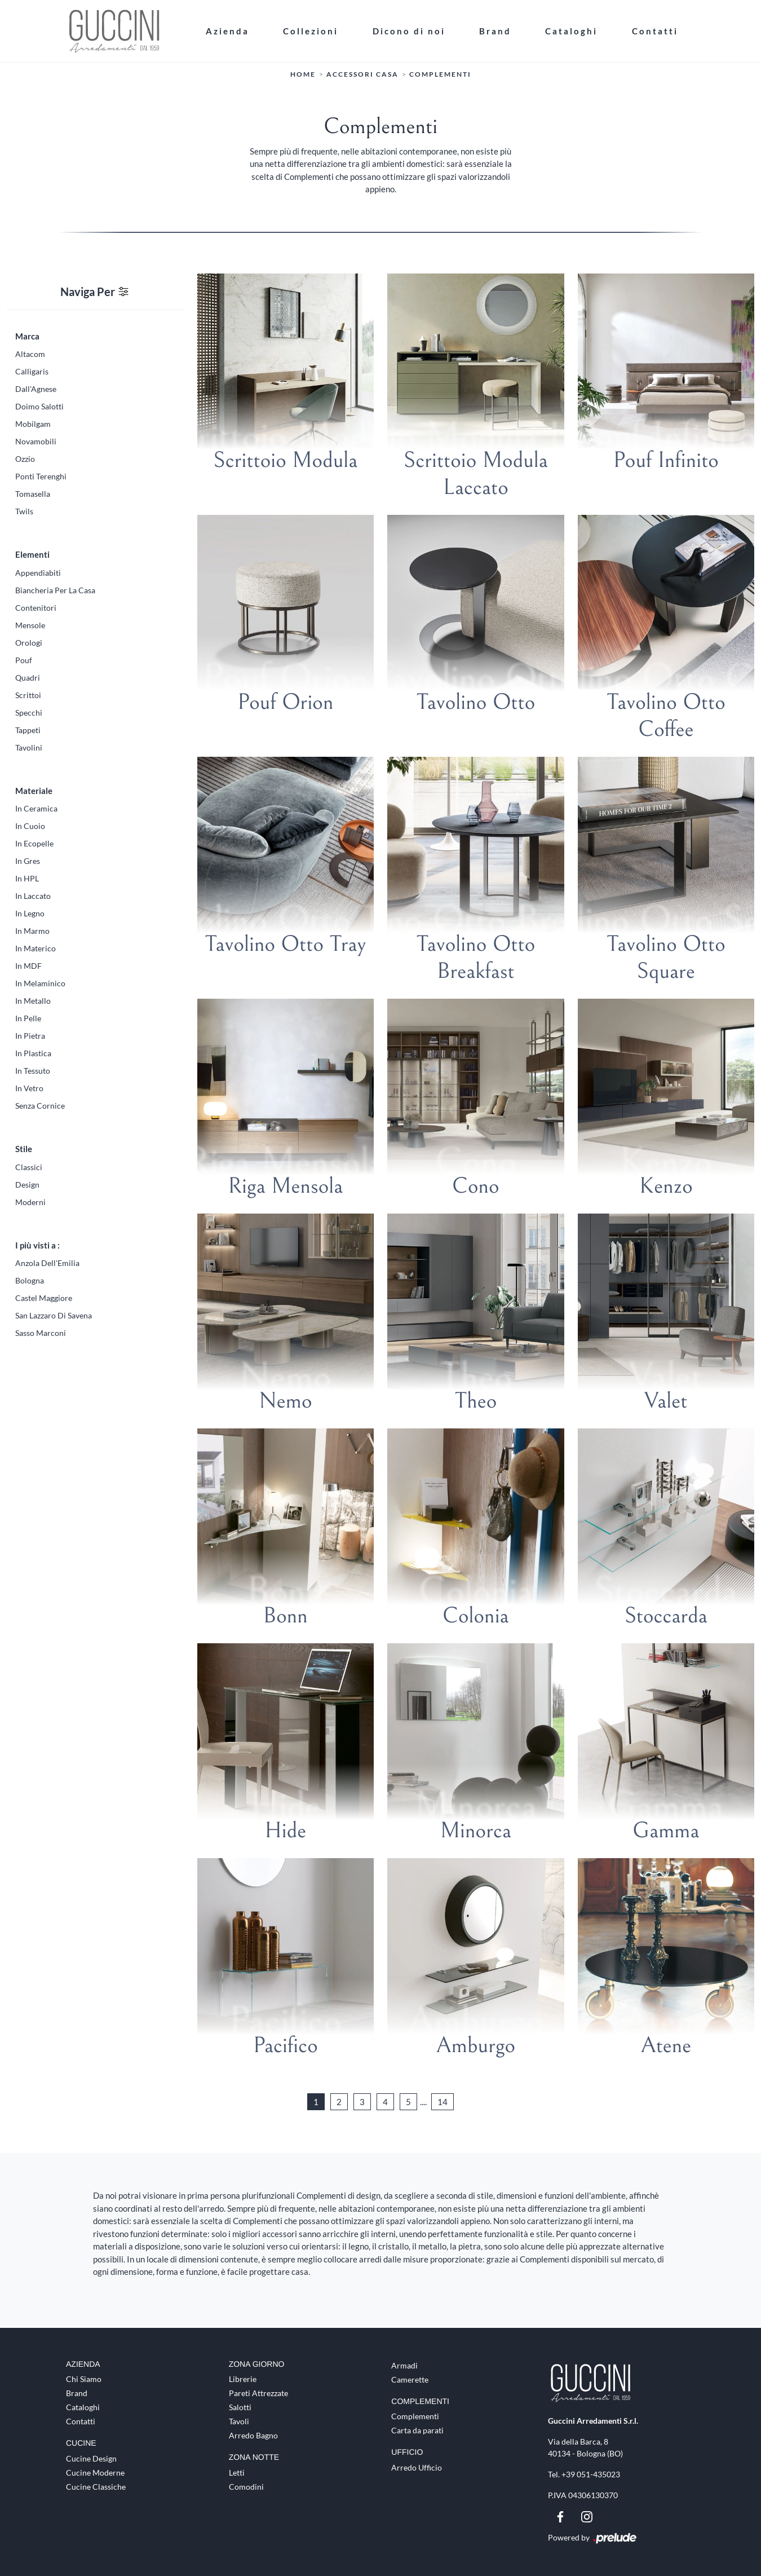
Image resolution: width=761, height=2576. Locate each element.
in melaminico (40, 982)
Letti (237, 2472)
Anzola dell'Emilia (47, 1262)
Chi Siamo (83, 2379)
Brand (495, 30)
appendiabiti (38, 572)
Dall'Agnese (35, 388)
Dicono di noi (409, 30)
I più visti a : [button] (37, 1245)
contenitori (35, 607)
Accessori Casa (362, 73)
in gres (27, 860)
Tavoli (239, 2421)
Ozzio (25, 458)
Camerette (409, 2379)
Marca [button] (27, 335)
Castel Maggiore (43, 1297)
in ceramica (36, 808)
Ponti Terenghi (41, 475)
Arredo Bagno (253, 2435)
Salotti (240, 2407)
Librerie (242, 2379)
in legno (30, 913)
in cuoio (30, 825)
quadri (27, 677)
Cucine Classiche (96, 2486)
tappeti (28, 729)
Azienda (227, 30)
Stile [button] (23, 1148)
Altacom (30, 353)
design (27, 1184)
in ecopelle (34, 843)
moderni (30, 1201)
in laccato (33, 895)
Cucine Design (91, 2458)
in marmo (32, 930)
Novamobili (35, 440)
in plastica (33, 1052)
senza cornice (40, 1105)
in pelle (28, 1017)
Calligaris (31, 371)
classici (28, 1166)
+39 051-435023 (590, 2473)
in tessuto (32, 1070)
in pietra (30, 1035)
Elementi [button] (32, 554)
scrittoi (28, 694)
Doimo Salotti (39, 406)
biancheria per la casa (55, 589)
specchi (28, 712)
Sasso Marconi (40, 1332)
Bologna (29, 1280)
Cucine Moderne (95, 2472)
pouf (23, 659)
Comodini (246, 2486)
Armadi (404, 2365)
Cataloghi (571, 30)
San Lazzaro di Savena (53, 1315)
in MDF (28, 965)
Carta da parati (417, 2430)
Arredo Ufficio (416, 2467)
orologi (28, 642)
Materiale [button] (33, 790)
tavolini (28, 747)
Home (303, 73)
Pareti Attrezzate (258, 2393)
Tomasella (32, 493)
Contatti (655, 30)
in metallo (33, 1000)
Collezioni (310, 30)
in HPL (27, 878)
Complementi (440, 73)
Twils (24, 510)
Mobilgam (33, 423)
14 (442, 2101)
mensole (30, 624)
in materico (35, 947)
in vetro (29, 1087)
